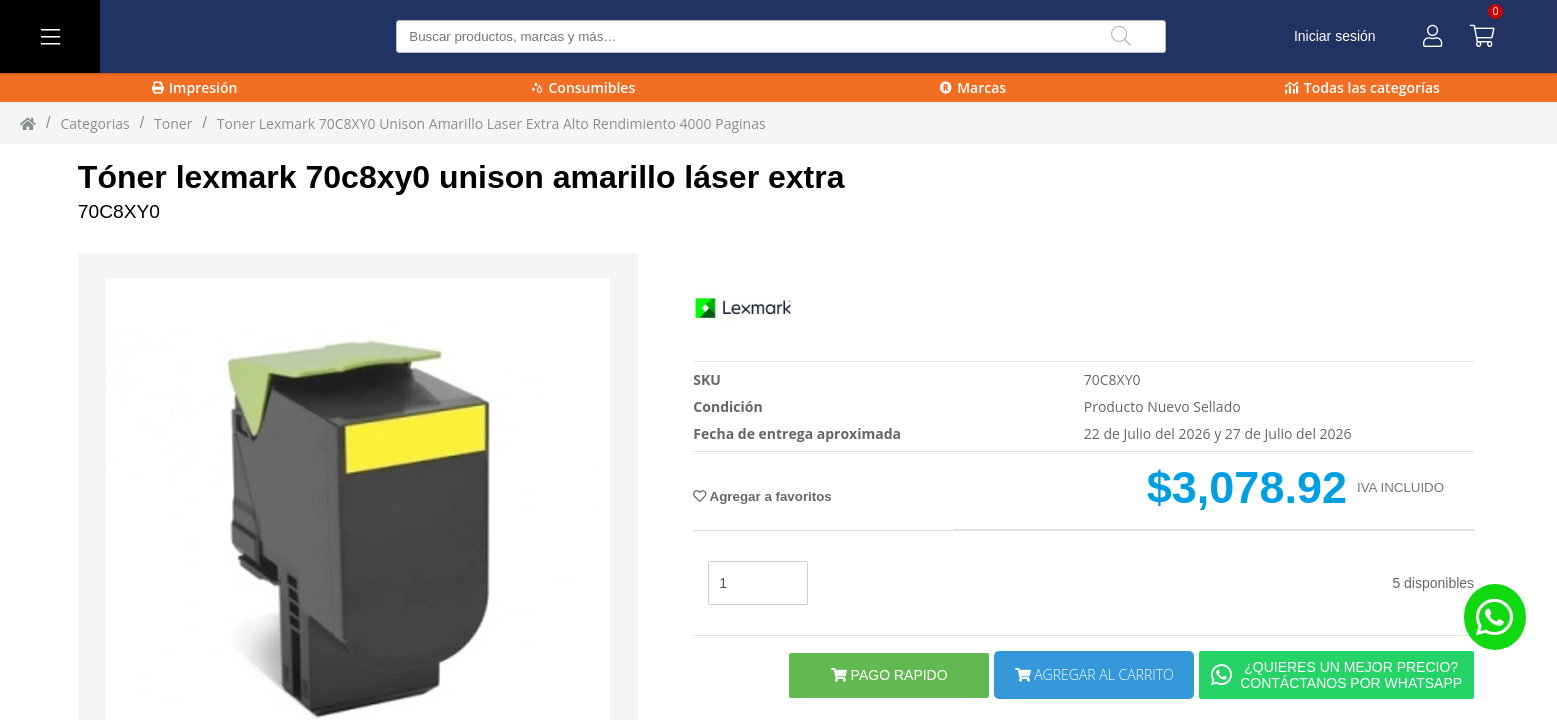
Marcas (973, 87)
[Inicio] (28, 123)
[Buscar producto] (781, 36)
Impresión (195, 87)
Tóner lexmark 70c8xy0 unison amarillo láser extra (461, 177)
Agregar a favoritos (762, 496)
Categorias (94, 123)
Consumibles (583, 87)
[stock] (758, 583)
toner (173, 123)
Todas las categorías (1362, 87)
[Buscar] (1121, 36)
